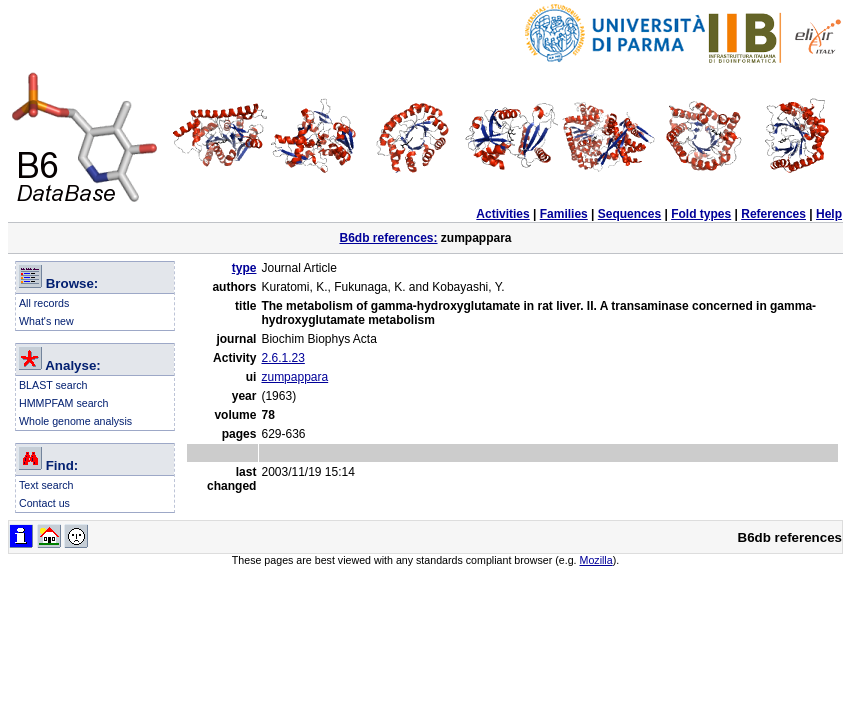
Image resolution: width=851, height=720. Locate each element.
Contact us (44, 503)
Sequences (629, 214)
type (244, 268)
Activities (502, 214)
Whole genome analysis (75, 421)
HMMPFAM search (63, 403)
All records (44, 303)
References (773, 214)
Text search (46, 485)
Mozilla (596, 560)
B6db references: (388, 238)
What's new (46, 321)
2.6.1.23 (282, 358)
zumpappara (294, 377)
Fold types (701, 214)
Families (564, 214)
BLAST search (53, 385)
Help (829, 214)
